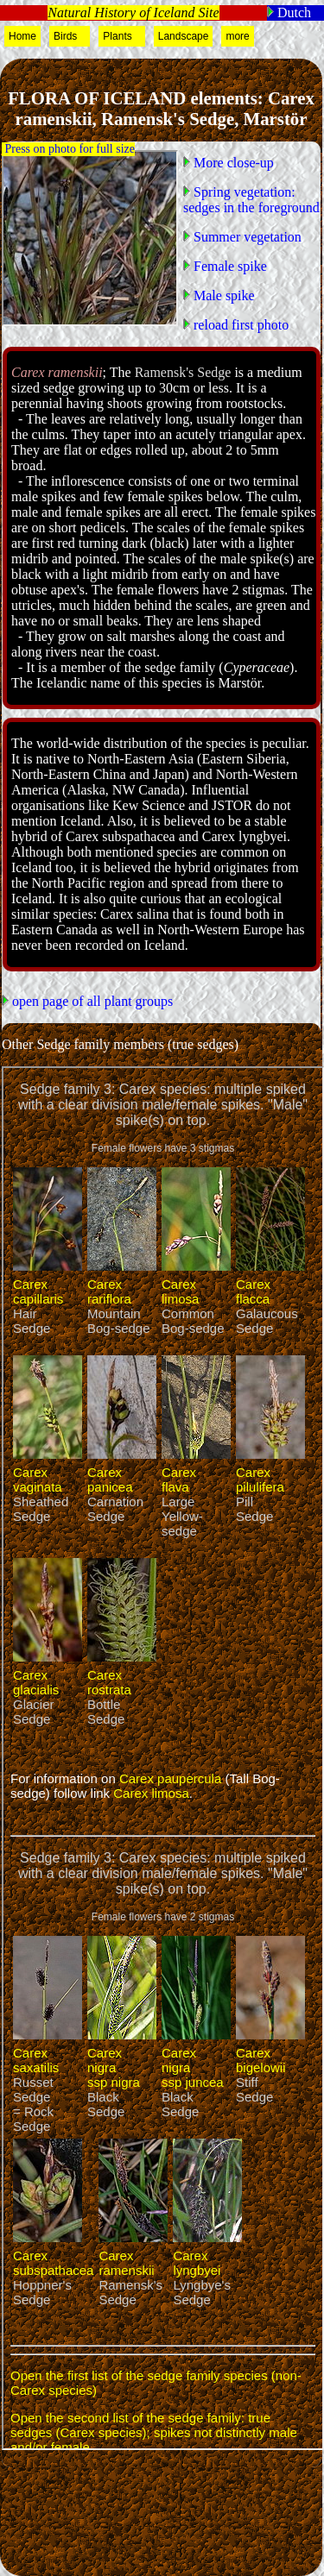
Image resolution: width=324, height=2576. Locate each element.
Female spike (228, 266)
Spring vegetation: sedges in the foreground (251, 200)
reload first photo (239, 324)
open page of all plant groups (91, 1001)
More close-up (232, 162)
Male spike (222, 295)
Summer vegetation (246, 236)
